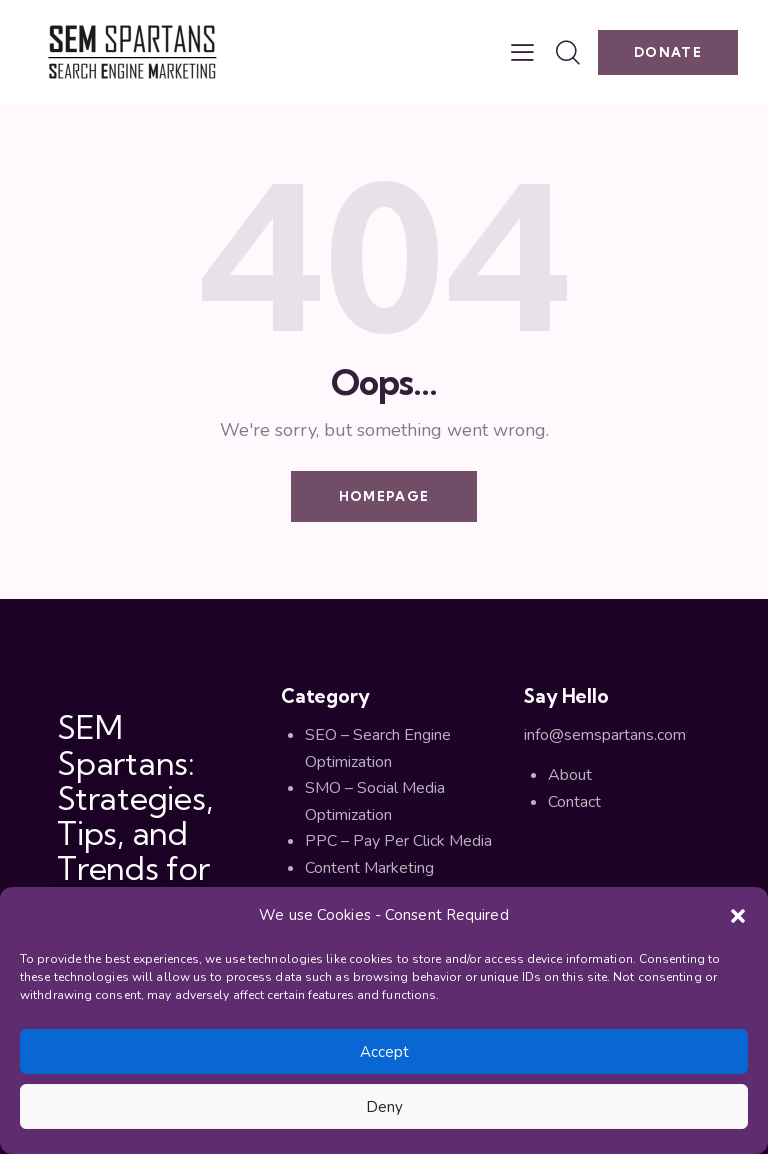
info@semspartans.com (605, 735)
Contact (574, 802)
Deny (384, 1107)
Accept (384, 1052)
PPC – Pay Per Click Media (398, 841)
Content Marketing (369, 868)
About (570, 775)
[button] (738, 916)
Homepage (384, 496)
